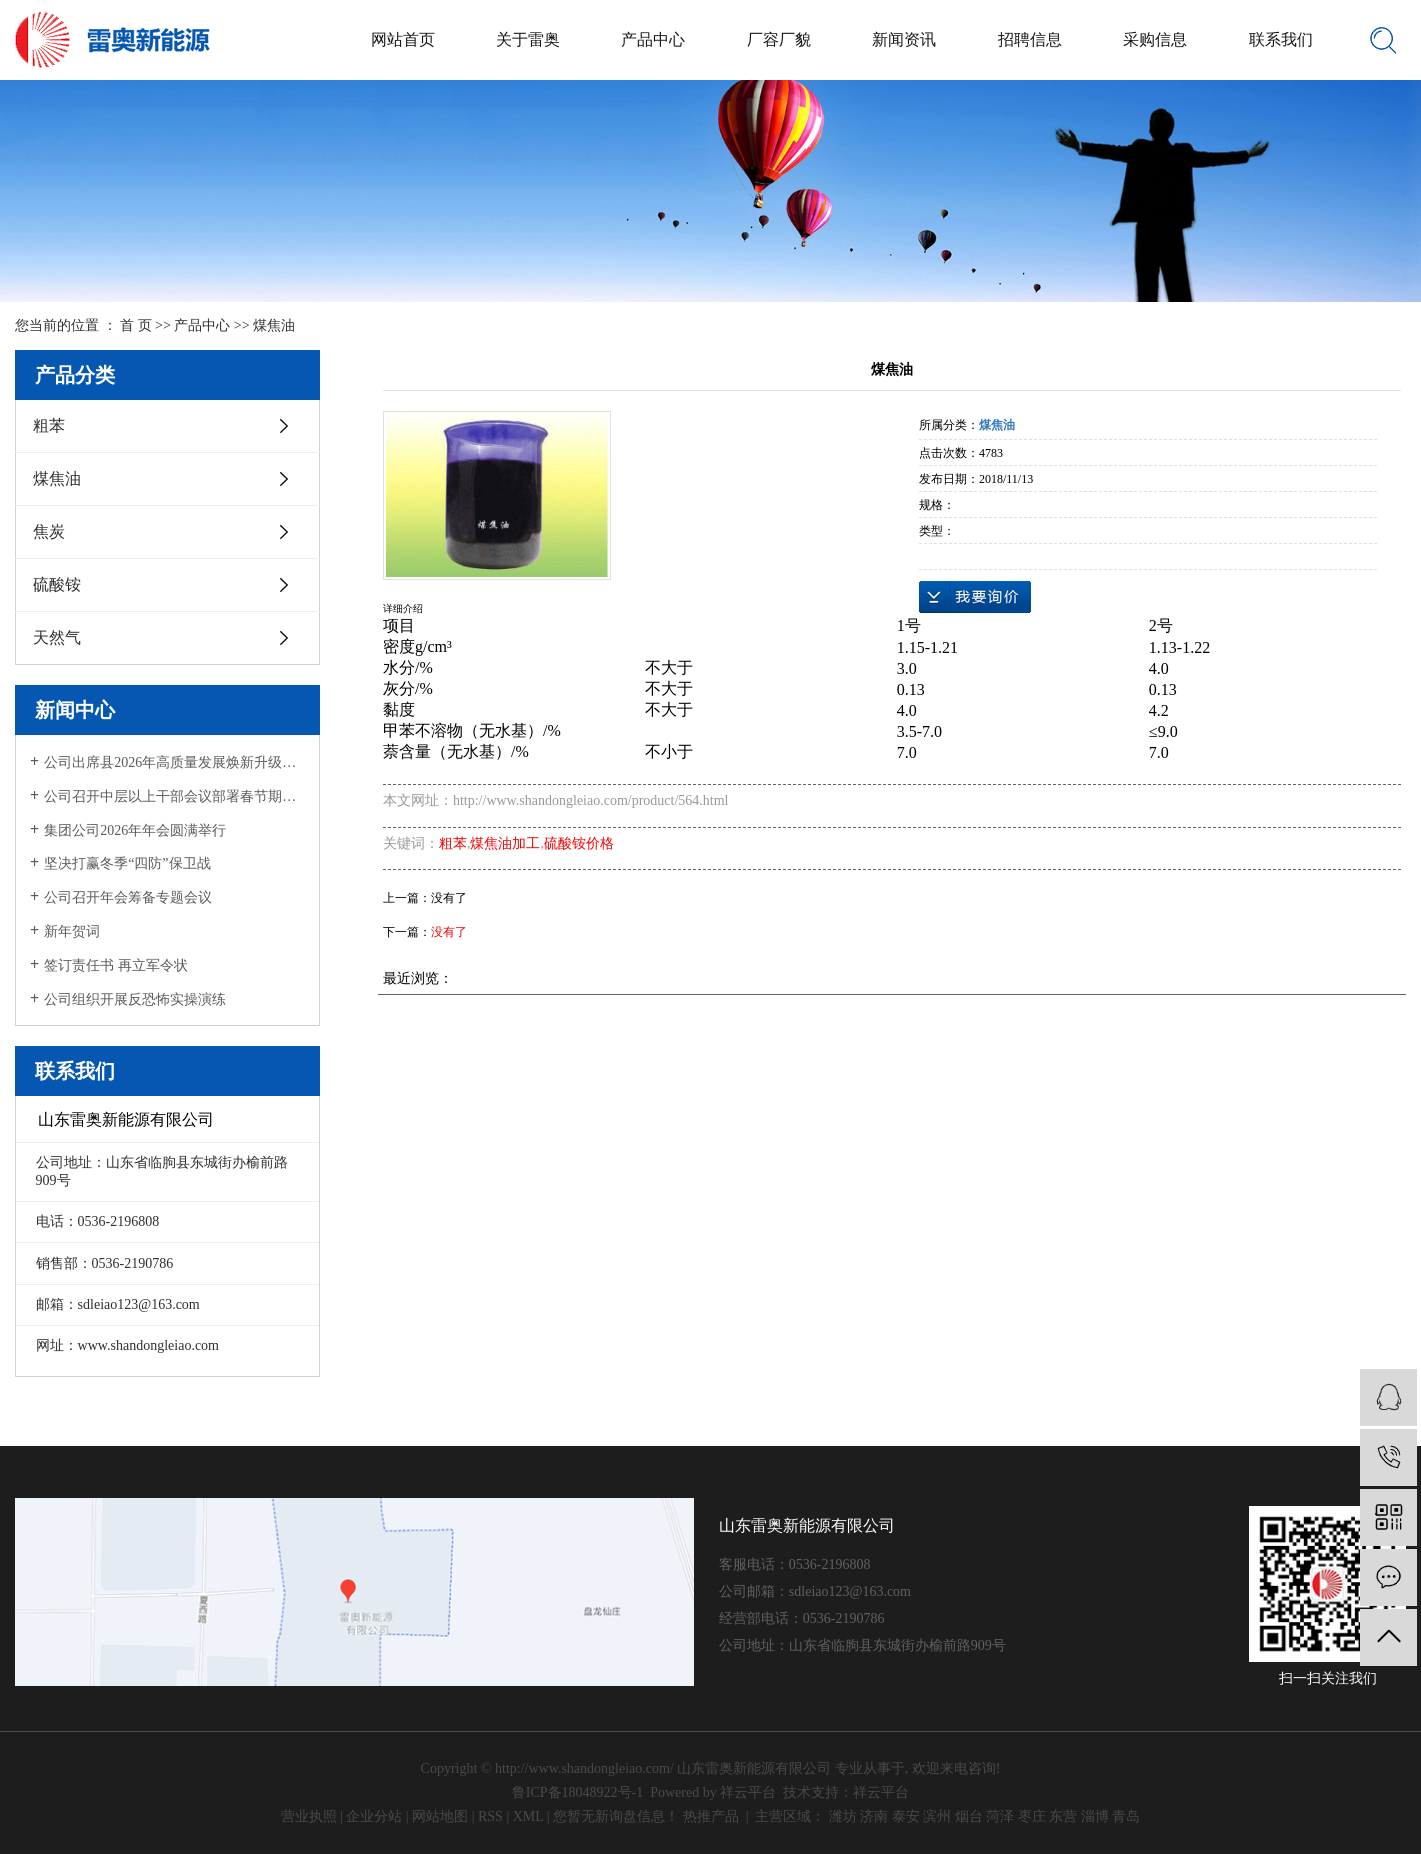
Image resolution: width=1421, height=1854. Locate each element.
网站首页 (403, 39)
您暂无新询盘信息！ (616, 1816)
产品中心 (653, 39)
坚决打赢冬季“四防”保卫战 (127, 863)
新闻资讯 (904, 39)
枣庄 (1032, 1816)
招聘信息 (1030, 39)
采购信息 (1155, 39)
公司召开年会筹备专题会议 (128, 897)
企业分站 (374, 1816)
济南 (874, 1816)
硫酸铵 (57, 584)
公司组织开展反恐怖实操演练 (135, 999)
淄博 (1095, 1816)
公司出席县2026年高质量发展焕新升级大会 (174, 762)
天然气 (57, 637)
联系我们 (1281, 39)
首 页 (136, 325)
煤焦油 (274, 325)
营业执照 (309, 1816)
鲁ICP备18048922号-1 (577, 1792)
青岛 (1126, 1816)
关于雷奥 (528, 39)
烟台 (969, 1816)
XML (528, 1816)
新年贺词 (72, 931)
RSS (490, 1816)
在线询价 (975, 597)
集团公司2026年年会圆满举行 (135, 830)
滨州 (937, 1816)
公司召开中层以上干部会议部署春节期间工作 (174, 796)
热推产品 (711, 1816)
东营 (1063, 1816)
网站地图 (440, 1816)
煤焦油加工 (505, 843)
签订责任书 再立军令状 (116, 965)
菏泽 (1000, 1816)
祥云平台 (748, 1792)
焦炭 (49, 531)
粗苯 (49, 425)
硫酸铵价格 (579, 843)
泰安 (906, 1816)
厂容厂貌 (779, 39)
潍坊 (843, 1816)
